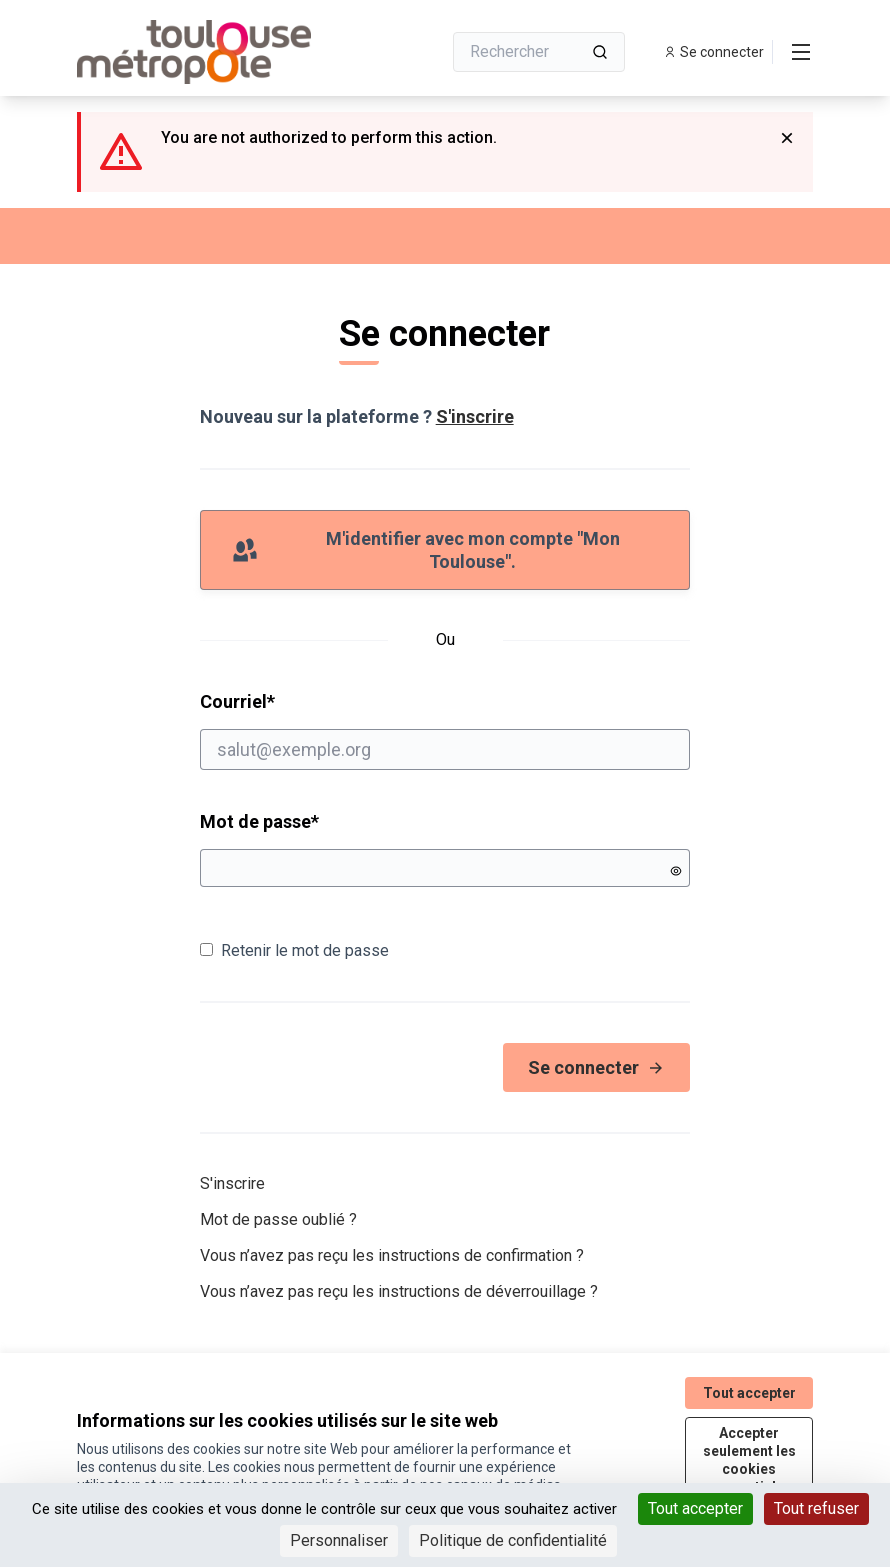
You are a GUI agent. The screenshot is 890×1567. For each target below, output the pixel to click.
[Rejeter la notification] (787, 138)
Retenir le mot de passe (294, 950)
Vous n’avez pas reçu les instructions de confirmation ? (392, 1255)
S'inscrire (475, 416)
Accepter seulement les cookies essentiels (749, 1460)
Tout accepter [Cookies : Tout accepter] (695, 1508)
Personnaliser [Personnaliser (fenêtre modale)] (339, 1540)
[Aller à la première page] (210, 52)
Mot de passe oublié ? (278, 1219)
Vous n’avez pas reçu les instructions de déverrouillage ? (399, 1291)
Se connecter (596, 1067)
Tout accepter (749, 1393)
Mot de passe (259, 821)
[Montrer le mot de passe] (676, 871)
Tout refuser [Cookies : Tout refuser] (816, 1508)
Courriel (445, 730)
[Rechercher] (539, 52)
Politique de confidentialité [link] (513, 1540)
